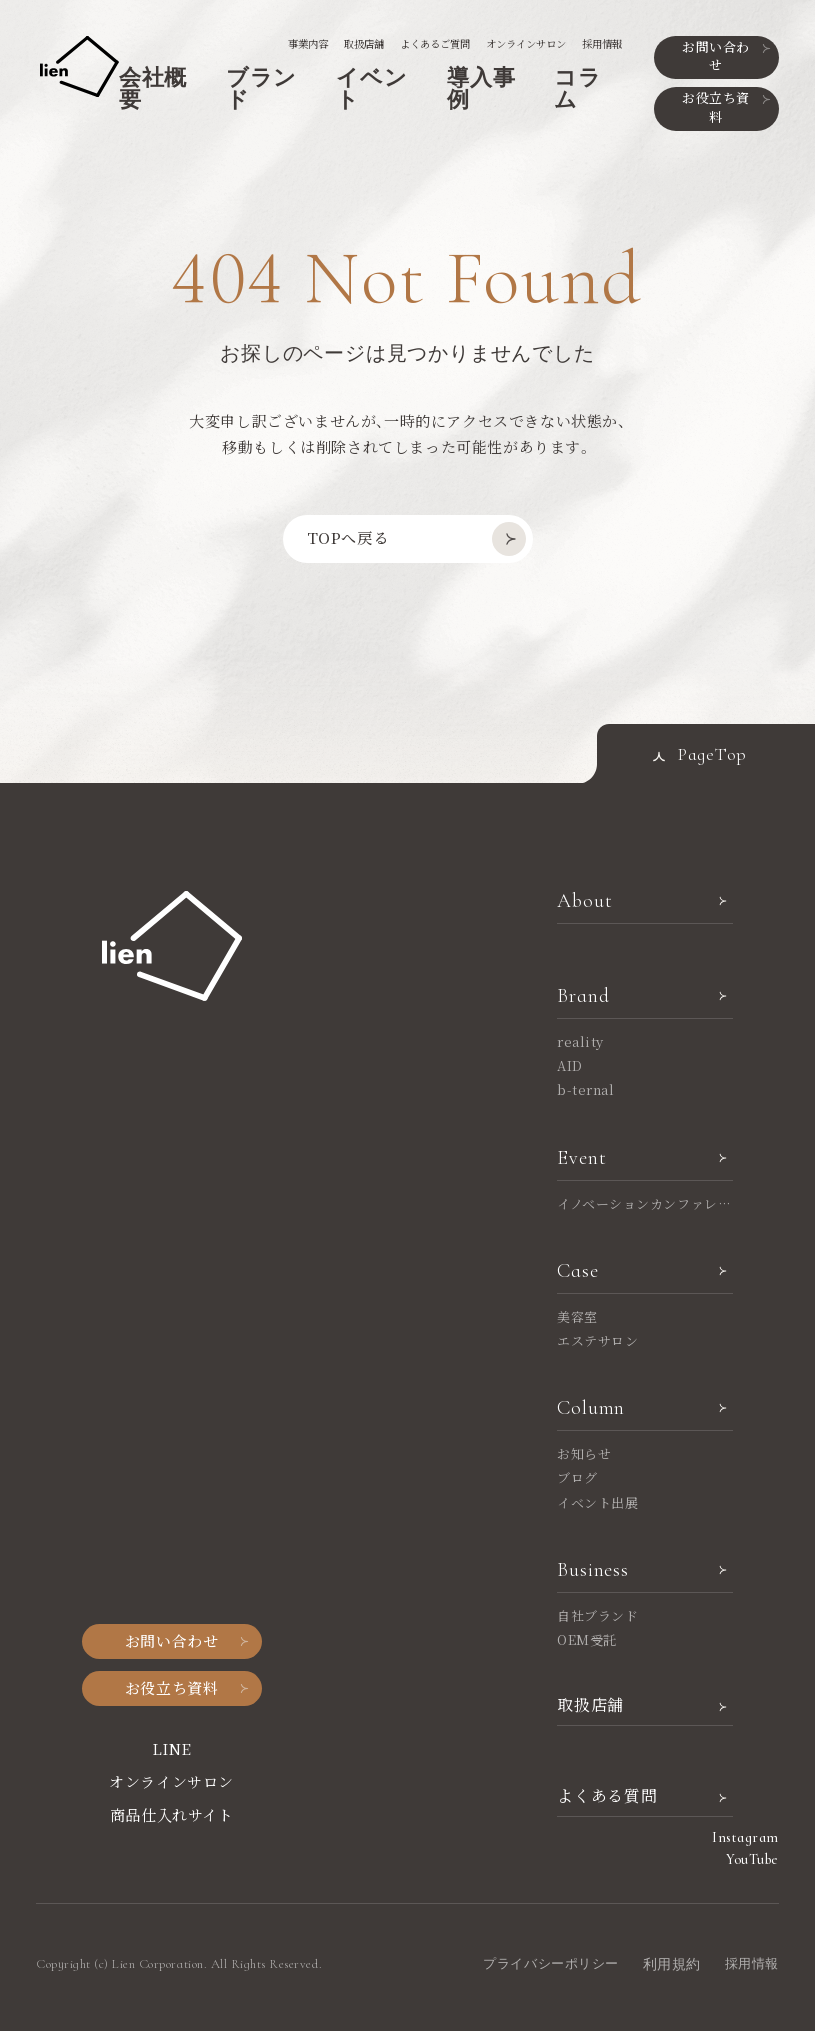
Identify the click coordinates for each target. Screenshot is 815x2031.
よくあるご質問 (435, 43)
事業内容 (308, 43)
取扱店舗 (364, 43)
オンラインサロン (526, 43)
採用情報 (602, 43)
